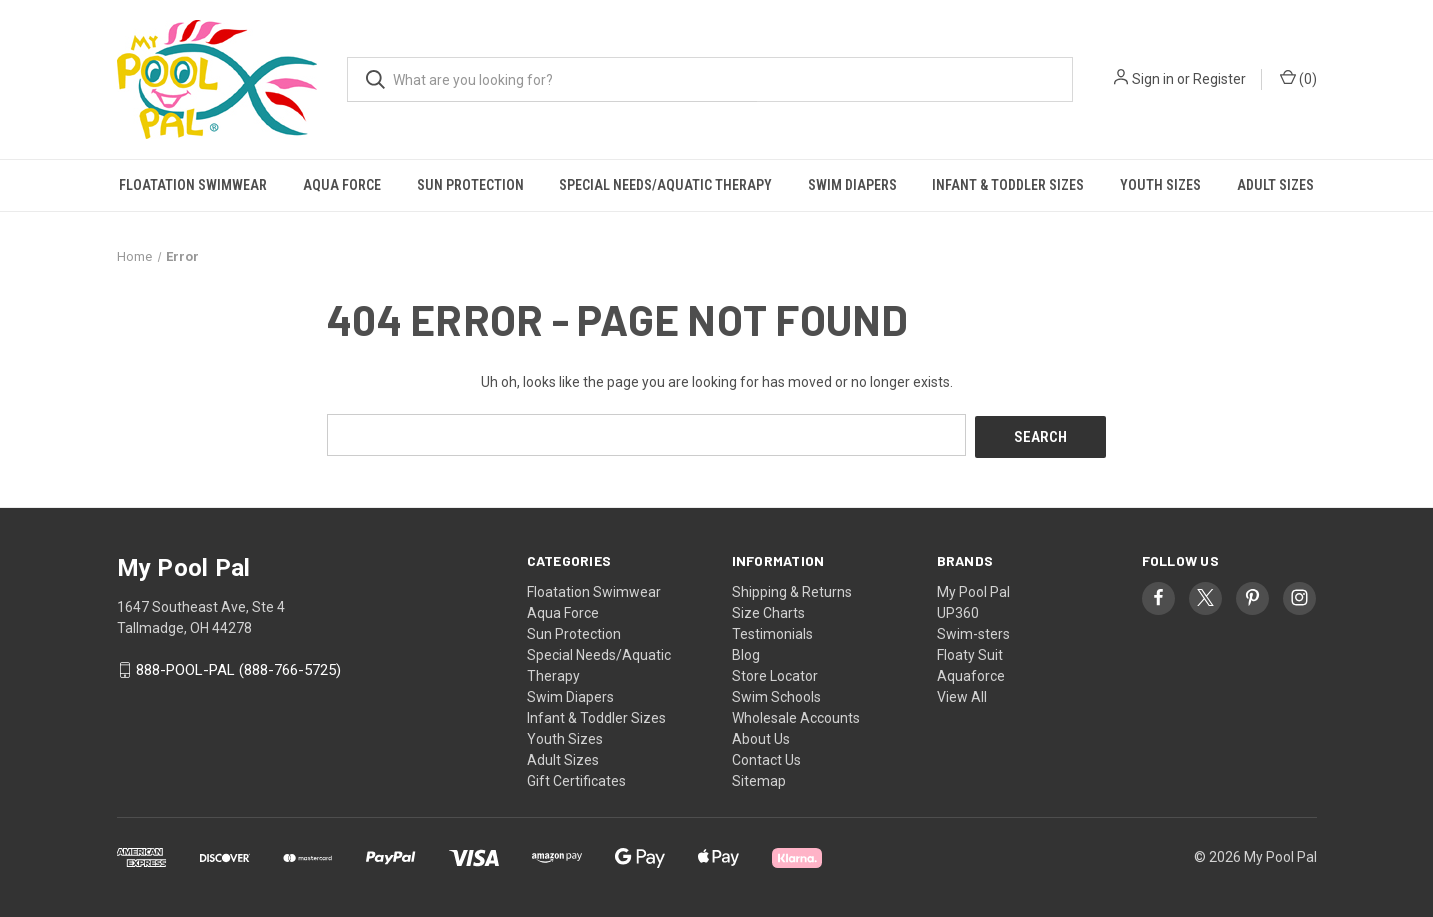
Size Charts (768, 610)
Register (1219, 79)
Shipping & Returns (792, 589)
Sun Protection (470, 185)
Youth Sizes (1160, 185)
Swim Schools (776, 694)
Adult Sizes (1275, 185)
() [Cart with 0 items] (1298, 78)
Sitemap (759, 778)
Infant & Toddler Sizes (1008, 185)
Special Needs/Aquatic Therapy (665, 185)
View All (962, 694)
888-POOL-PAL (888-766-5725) (238, 668)
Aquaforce (971, 673)
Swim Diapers (852, 185)
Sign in (1153, 79)
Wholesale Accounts (796, 715)
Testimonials (772, 631)
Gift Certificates (576, 778)
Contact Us (766, 757)
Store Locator (775, 673)
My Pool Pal (973, 589)
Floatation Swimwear (193, 185)
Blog (746, 652)
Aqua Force (342, 185)
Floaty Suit (970, 652)
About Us (761, 736)
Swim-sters (973, 631)
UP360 (958, 610)
